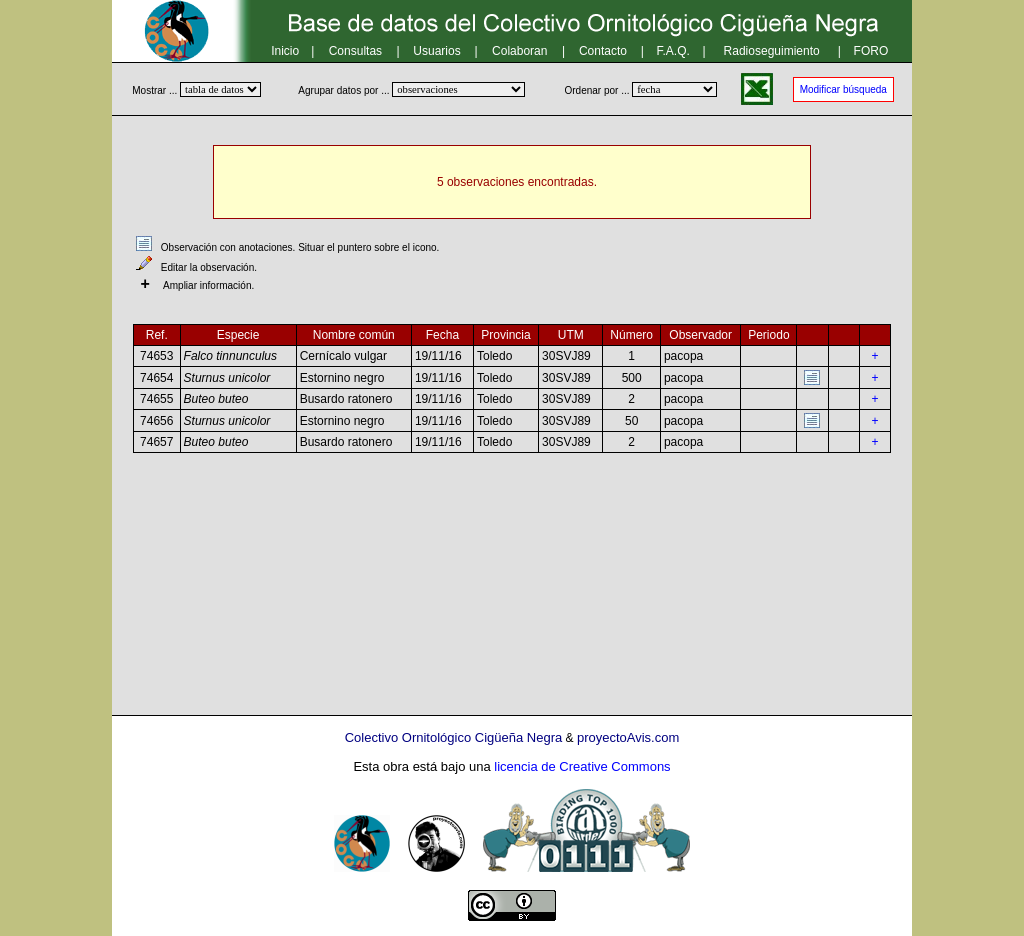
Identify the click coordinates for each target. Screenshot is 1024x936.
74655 (156, 399)
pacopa (683, 356)
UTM (571, 335)
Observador (700, 335)
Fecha (442, 335)
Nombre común (354, 335)
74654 (156, 378)
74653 (156, 356)
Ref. (157, 335)
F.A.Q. (673, 51)
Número (631, 335)
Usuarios (436, 51)
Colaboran (519, 51)
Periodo (768, 335)
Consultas (355, 51)
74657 (156, 442)
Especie (238, 335)
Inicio (285, 51)
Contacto (603, 51)
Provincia (505, 335)
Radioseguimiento (772, 51)
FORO (871, 51)
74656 (156, 421)
